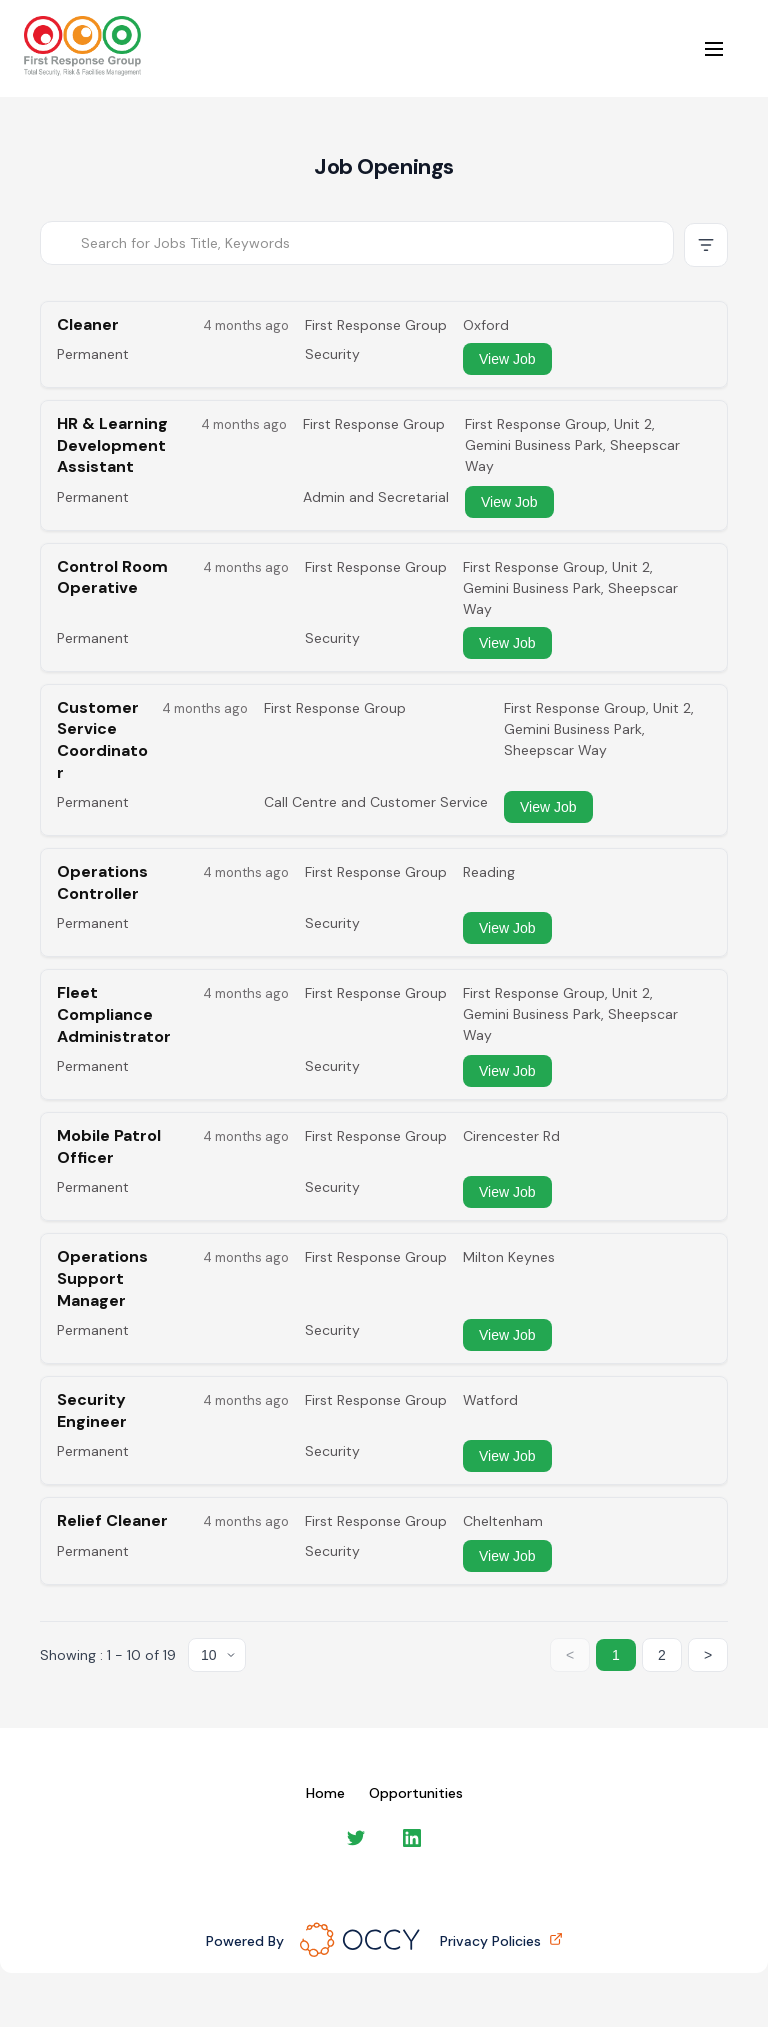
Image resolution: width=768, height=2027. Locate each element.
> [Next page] (708, 1655)
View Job (507, 359)
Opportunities (416, 1793)
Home (325, 1793)
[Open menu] (714, 49)
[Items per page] (217, 1655)
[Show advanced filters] (706, 245)
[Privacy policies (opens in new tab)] (554, 1941)
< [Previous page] (570, 1655)
